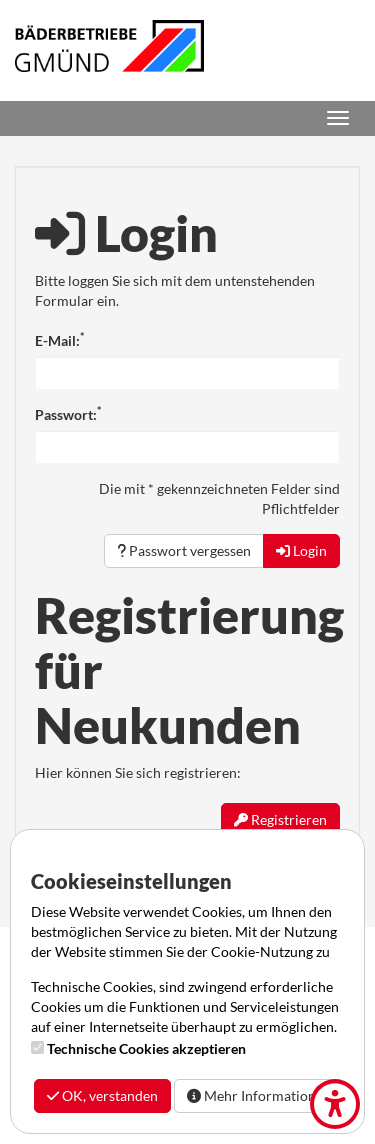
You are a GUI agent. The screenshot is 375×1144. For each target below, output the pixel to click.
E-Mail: (59, 340)
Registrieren (280, 819)
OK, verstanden (102, 1095)
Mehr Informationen (259, 1095)
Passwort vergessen (184, 550)
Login (301, 550)
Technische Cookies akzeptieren (146, 1048)
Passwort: (68, 414)
